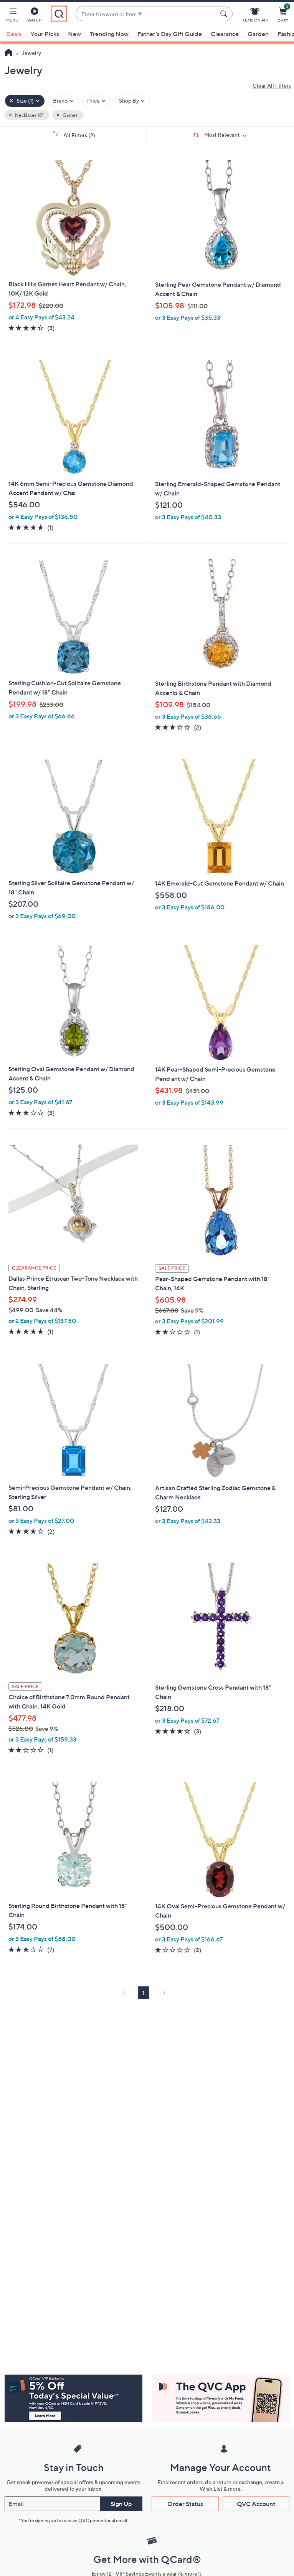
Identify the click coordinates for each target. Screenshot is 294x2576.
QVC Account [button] (256, 2504)
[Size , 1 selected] (25, 101)
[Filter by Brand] (63, 101)
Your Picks (44, 34)
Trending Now (109, 34)
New (74, 34)
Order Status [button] (185, 2504)
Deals (13, 34)
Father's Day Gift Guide (169, 34)
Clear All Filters (272, 85)
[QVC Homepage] (8, 53)
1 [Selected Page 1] (143, 1992)
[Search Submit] (225, 14)
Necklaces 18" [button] (28, 115)
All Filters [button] (73, 134)
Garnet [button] (70, 115)
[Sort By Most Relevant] (220, 135)
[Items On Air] (254, 16)
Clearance (225, 34)
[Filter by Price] (96, 101)
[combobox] (146, 14)
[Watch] (34, 16)
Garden (258, 34)
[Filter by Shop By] (132, 101)
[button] (12, 16)
